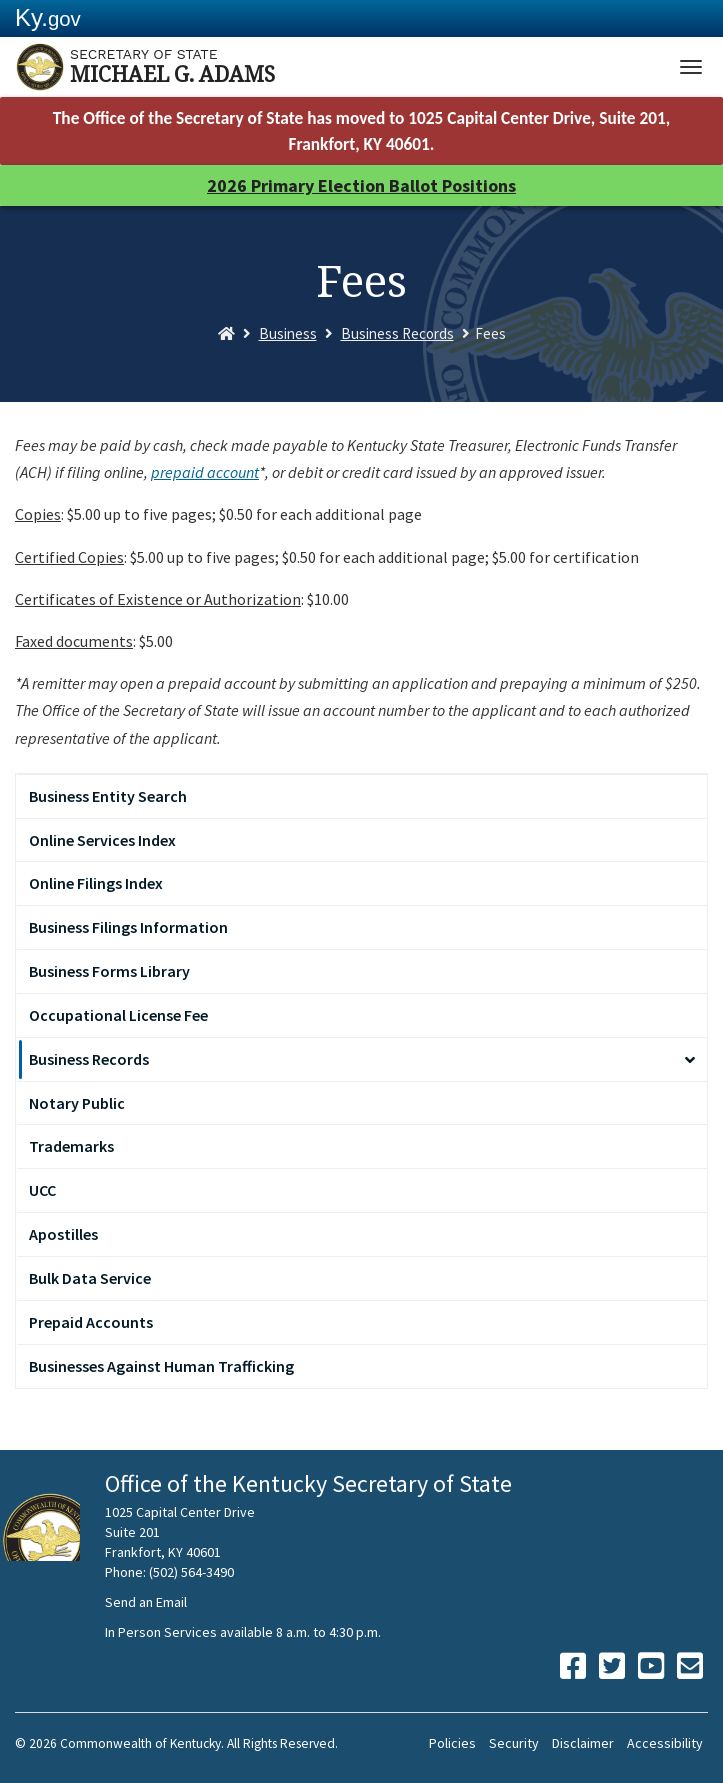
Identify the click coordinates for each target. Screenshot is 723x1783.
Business (288, 333)
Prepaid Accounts (91, 1322)
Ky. (48, 17)
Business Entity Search (108, 796)
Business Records (397, 333)
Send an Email (146, 1602)
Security (514, 1743)
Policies (452, 1743)
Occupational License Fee (118, 1015)
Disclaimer (583, 1743)
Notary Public (77, 1103)
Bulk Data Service (90, 1278)
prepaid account (205, 472)
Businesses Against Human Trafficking (161, 1366)
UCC (42, 1190)
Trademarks (71, 1146)
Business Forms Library (109, 971)
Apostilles (63, 1234)
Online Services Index (102, 840)
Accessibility (665, 1743)
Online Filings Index (96, 883)
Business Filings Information (128, 927)
